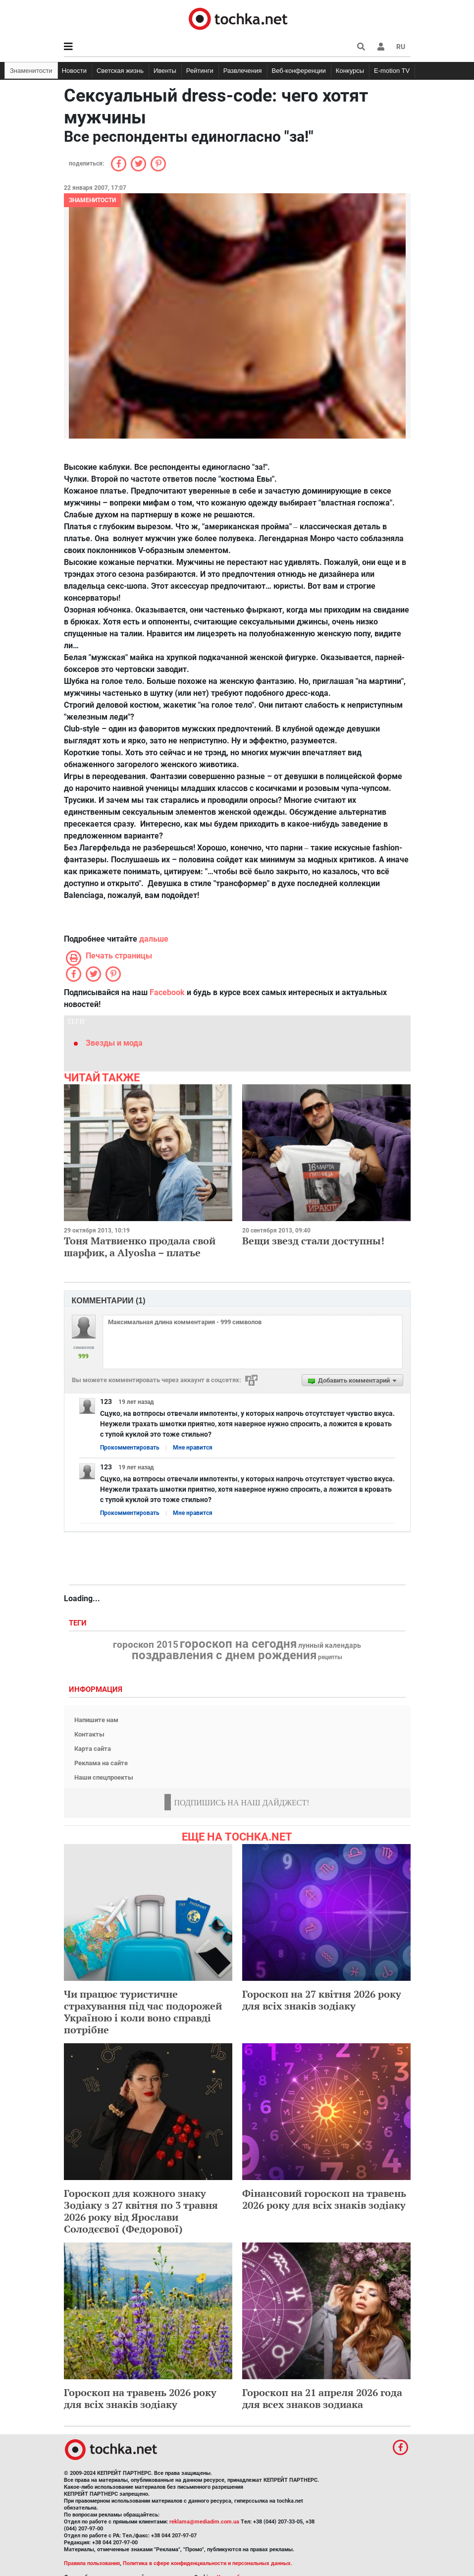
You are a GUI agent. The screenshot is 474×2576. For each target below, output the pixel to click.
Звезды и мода (114, 1043)
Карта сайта (92, 1748)
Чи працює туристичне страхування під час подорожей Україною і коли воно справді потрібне (143, 2011)
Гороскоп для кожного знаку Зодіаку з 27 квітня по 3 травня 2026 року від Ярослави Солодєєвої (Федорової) (141, 2211)
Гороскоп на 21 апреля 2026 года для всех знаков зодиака (322, 2398)
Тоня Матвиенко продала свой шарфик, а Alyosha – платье (139, 1246)
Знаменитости (31, 70)
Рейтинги (199, 70)
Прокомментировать (129, 1447)
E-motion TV (392, 70)
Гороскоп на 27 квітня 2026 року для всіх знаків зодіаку (321, 2000)
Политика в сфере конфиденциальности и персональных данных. (207, 2563)
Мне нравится (192, 1447)
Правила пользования (92, 2563)
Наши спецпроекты (103, 1777)
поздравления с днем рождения (224, 1655)
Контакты (89, 1734)
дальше (153, 939)
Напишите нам (96, 1720)
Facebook (167, 992)
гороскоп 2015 (145, 1645)
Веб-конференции (299, 70)
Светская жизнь (120, 70)
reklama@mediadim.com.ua (204, 2522)
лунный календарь (329, 1645)
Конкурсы (350, 70)
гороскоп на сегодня (238, 1644)
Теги (79, 1623)
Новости (74, 70)
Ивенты (165, 70)
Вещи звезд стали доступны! (313, 1240)
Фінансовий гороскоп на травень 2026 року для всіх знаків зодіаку (324, 2199)
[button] (381, 47)
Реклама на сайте (101, 1763)
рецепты (330, 1657)
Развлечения (242, 70)
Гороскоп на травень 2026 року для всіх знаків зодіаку (140, 2398)
